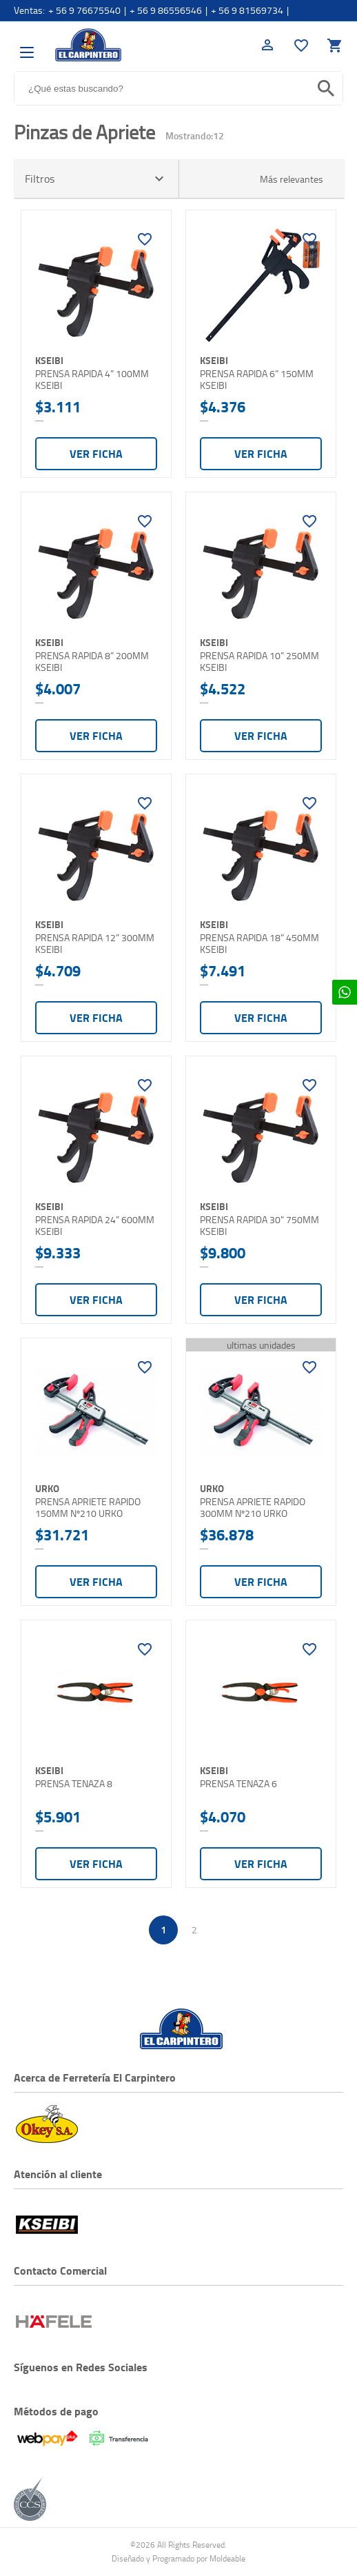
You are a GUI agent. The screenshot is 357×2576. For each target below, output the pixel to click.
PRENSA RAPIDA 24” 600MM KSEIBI (94, 1226)
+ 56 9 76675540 (84, 10)
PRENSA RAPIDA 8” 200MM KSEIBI (92, 662)
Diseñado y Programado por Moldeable (178, 2558)
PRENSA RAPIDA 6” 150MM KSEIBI (257, 380)
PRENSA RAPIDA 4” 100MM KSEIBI (92, 380)
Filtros (96, 179)
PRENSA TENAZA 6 (238, 1784)
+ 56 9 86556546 (166, 10)
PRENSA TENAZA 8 (73, 1784)
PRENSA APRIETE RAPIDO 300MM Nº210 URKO (252, 1508)
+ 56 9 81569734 (247, 10)
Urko (47, 1488)
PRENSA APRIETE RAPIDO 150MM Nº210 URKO (88, 1508)
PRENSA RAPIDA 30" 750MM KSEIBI (259, 1226)
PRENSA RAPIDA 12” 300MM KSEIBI (94, 944)
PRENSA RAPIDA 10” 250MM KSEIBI (259, 662)
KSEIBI (49, 360)
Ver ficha (96, 453)
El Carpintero (88, 44)
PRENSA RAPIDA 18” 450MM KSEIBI (259, 944)
